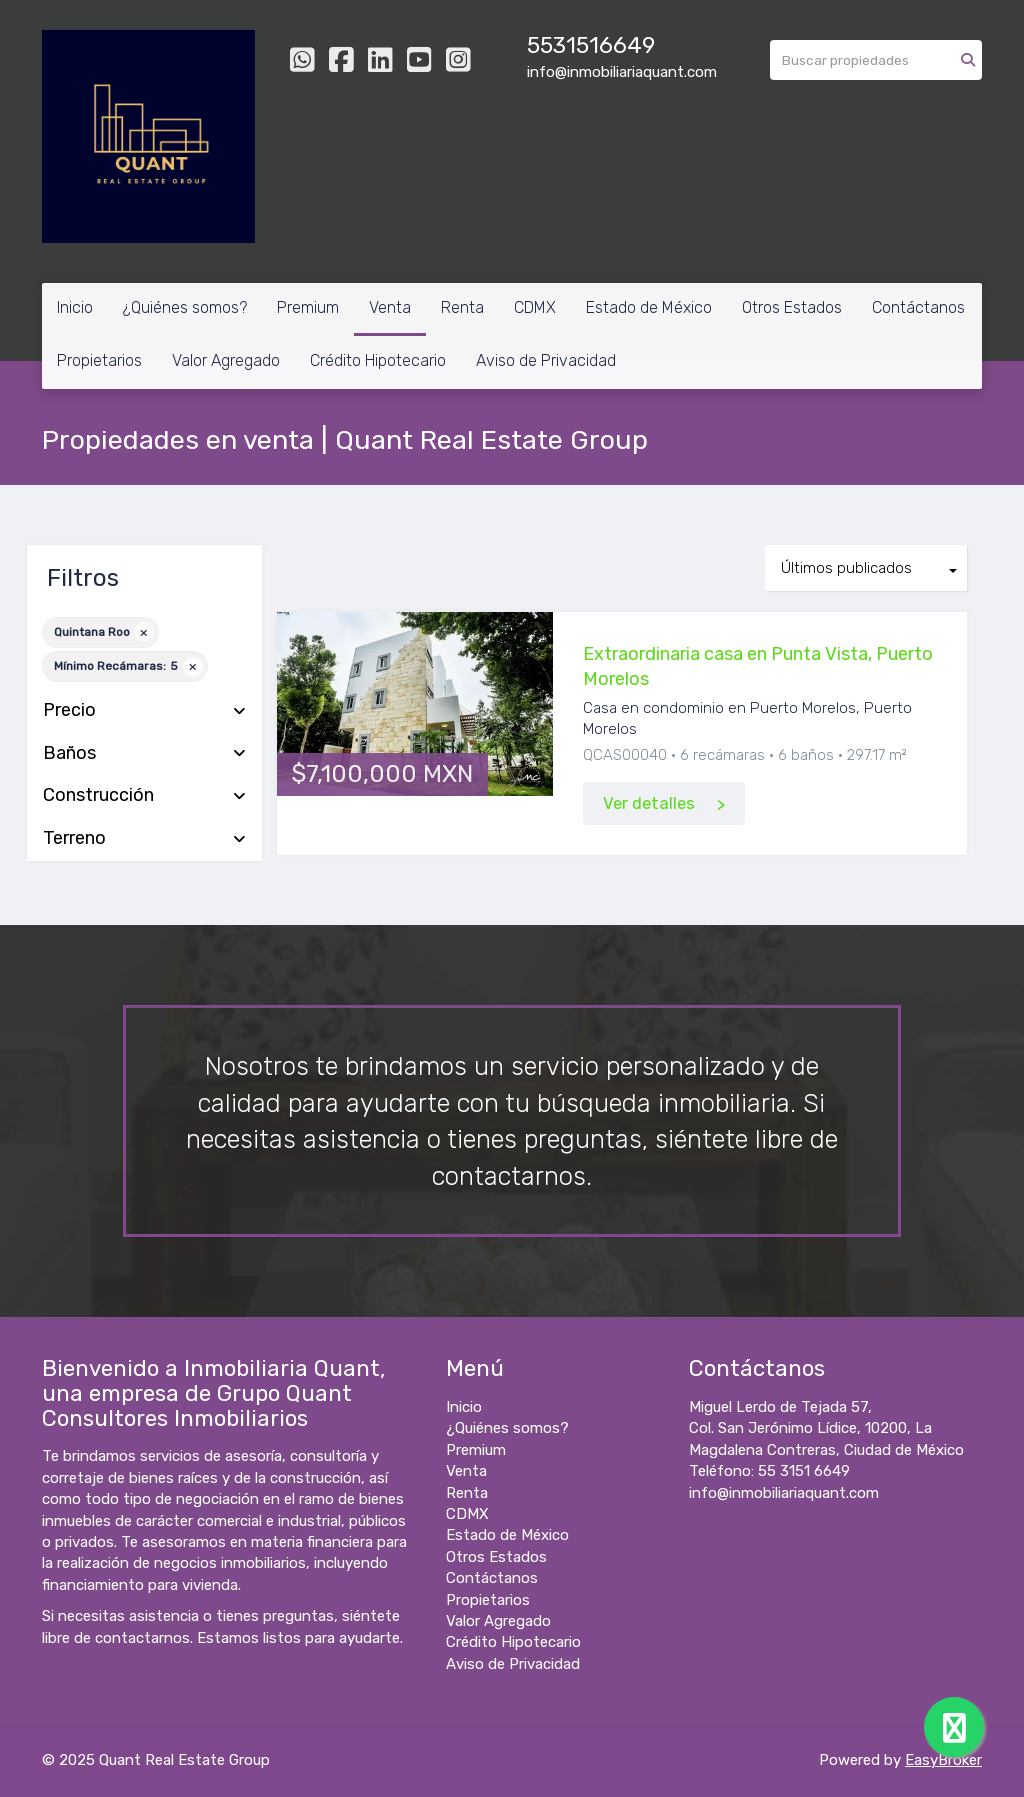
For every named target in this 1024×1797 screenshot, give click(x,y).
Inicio (75, 307)
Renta (462, 307)
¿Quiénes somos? (185, 307)
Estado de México (649, 307)
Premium (308, 307)
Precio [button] (144, 711)
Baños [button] (144, 754)
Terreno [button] (144, 839)
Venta (390, 307)
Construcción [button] (144, 796)
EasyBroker (943, 1760)
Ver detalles (649, 803)
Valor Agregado (226, 360)
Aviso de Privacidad (546, 360)
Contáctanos (918, 307)
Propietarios (99, 360)
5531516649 (591, 45)
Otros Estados (792, 307)
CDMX (535, 307)
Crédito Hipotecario (378, 360)
